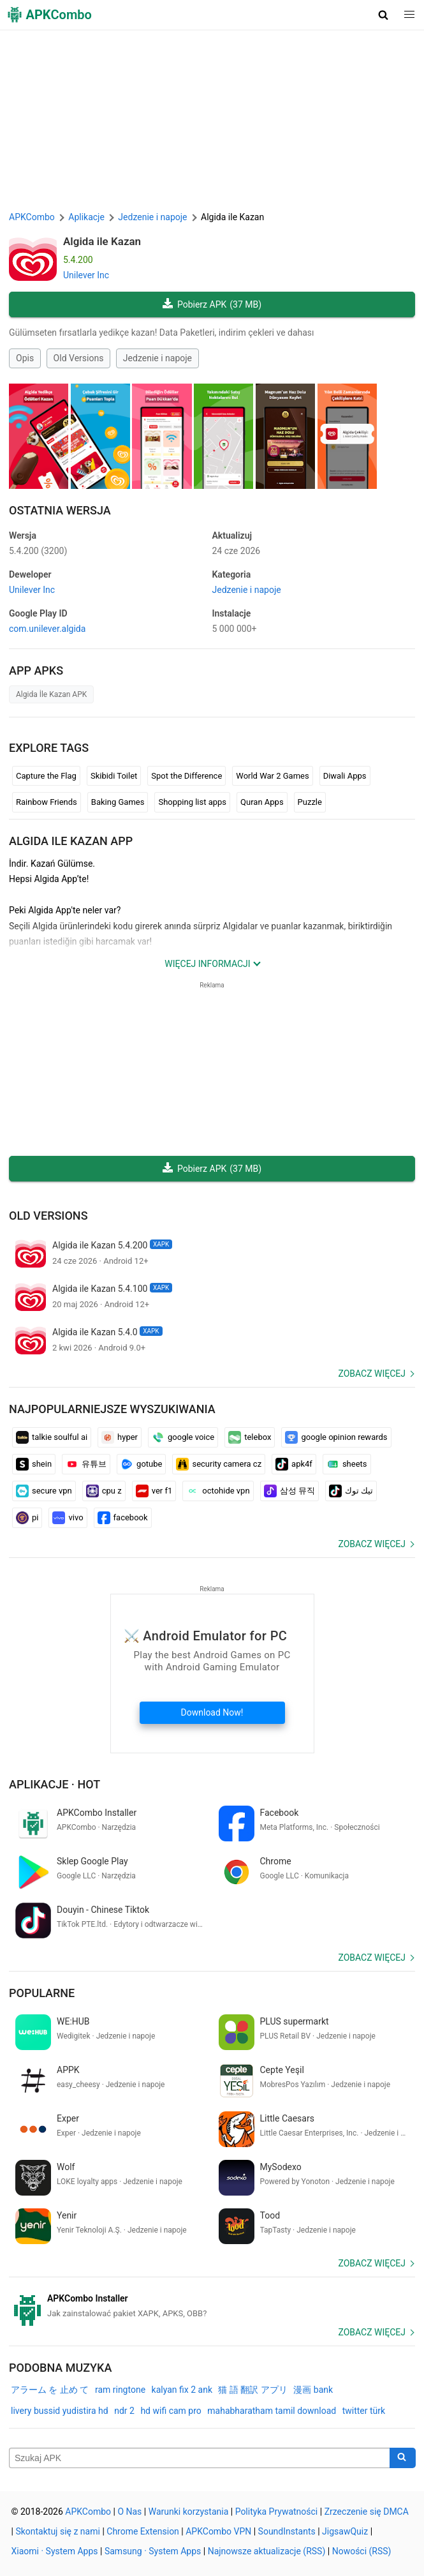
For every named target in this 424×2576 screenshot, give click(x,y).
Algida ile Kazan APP (71, 841)
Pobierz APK (212, 304)
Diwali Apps (345, 776)
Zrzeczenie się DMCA (367, 2511)
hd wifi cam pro (170, 2411)
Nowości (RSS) (361, 2551)
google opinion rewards (336, 1437)
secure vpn (44, 1491)
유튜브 (86, 1464)
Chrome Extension (142, 2531)
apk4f (293, 1464)
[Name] (199, 2458)
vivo (67, 1517)
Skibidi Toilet (114, 776)
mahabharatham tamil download (271, 2411)
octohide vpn (217, 1491)
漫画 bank (313, 2390)
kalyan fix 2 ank (182, 2390)
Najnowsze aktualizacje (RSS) (267, 2551)
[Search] (403, 2458)
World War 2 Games (272, 776)
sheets (346, 1464)
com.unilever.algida (47, 629)
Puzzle (310, 802)
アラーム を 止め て (50, 2390)
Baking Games (118, 802)
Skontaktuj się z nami (57, 2531)
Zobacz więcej (372, 1373)
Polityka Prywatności (276, 2511)
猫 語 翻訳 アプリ (252, 2390)
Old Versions (79, 358)
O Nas (129, 2511)
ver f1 (154, 1491)
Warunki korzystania (189, 2511)
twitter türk (363, 2411)
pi (27, 1517)
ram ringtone (120, 2390)
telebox (249, 1437)
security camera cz (218, 1464)
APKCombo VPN (218, 2531)
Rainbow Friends (46, 802)
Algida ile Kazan (102, 241)
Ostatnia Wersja (60, 510)
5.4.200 (38, 551)
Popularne (42, 1993)
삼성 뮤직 (289, 1491)
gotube (141, 1464)
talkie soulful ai (51, 1437)
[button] (383, 14)
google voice (183, 1437)
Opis (25, 358)
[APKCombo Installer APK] (212, 2306)
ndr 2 (124, 2411)
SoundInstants (287, 2531)
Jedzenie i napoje (157, 358)
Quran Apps (262, 802)
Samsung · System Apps (153, 2551)
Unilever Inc (86, 275)
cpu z (104, 1491)
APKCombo (32, 217)
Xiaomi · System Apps (54, 2551)
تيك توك (351, 1491)
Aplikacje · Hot (54, 1784)
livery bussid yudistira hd (59, 2411)
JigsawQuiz (345, 2531)
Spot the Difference (186, 776)
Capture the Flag (46, 776)
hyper (119, 1437)
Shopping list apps (192, 802)
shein (34, 1464)
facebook (123, 1517)
